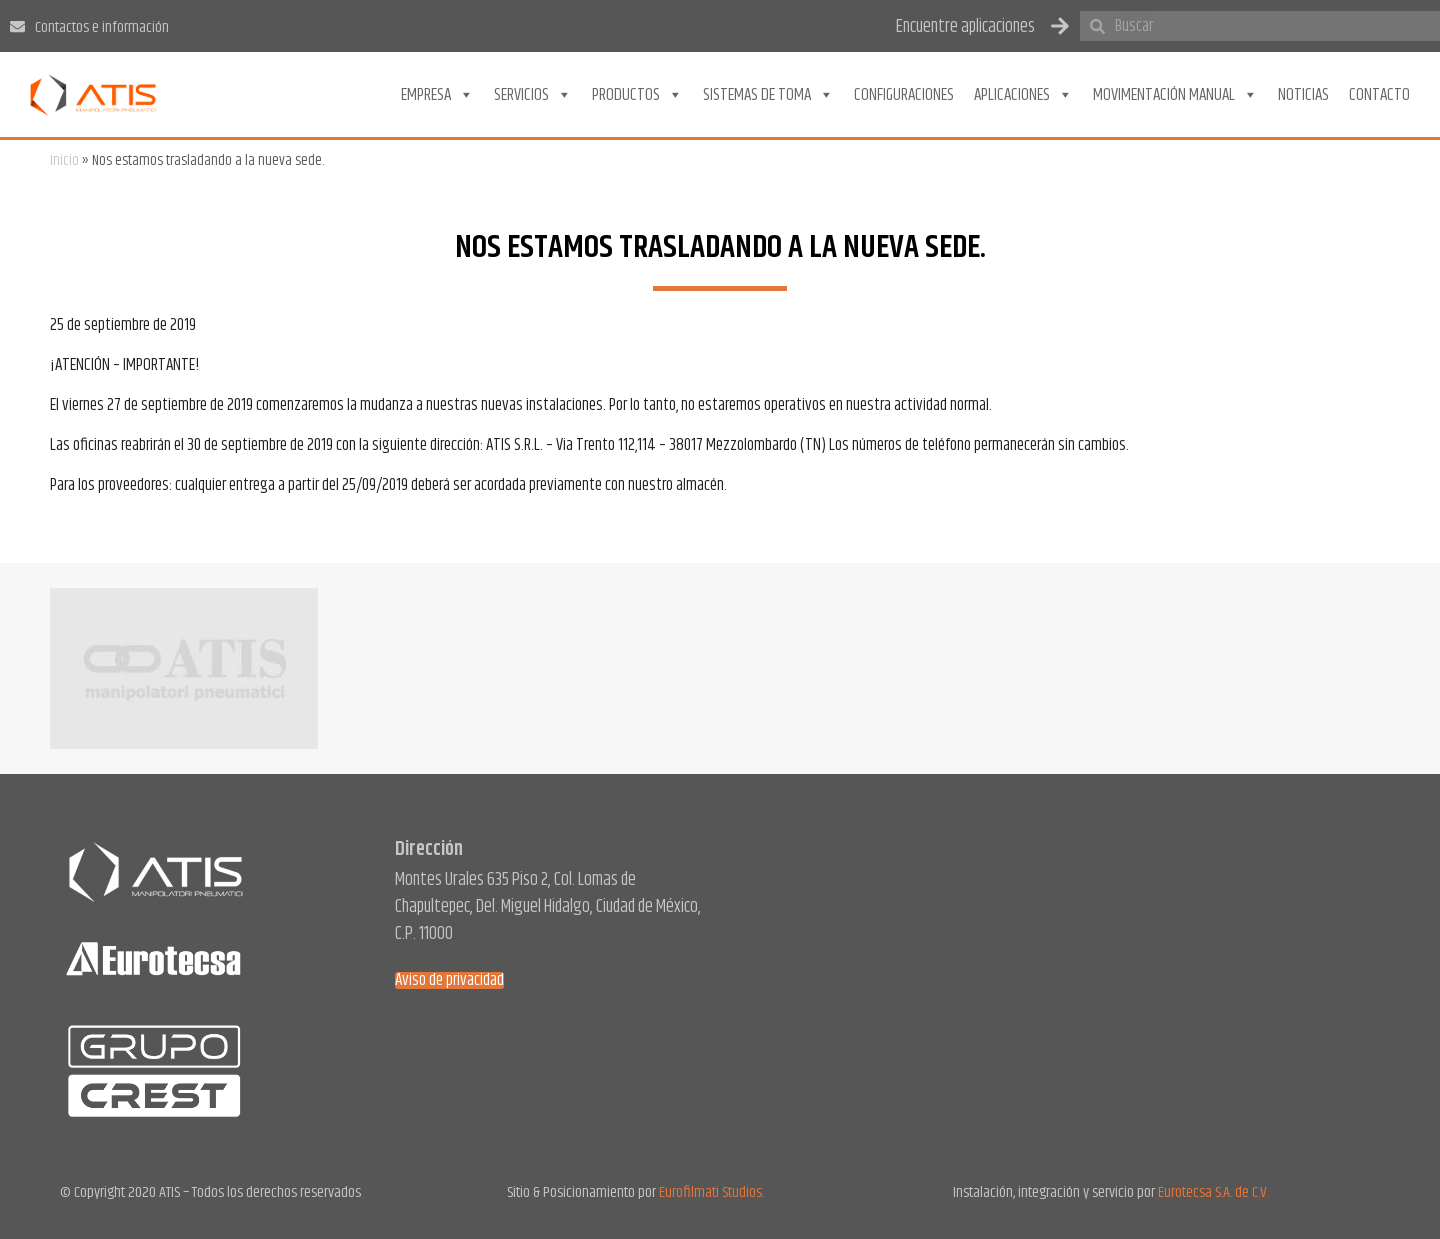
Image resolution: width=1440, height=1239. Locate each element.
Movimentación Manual (1175, 95)
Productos (637, 95)
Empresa (437, 95)
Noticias (1303, 95)
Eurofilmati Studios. (711, 1192)
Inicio (64, 160)
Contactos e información (102, 27)
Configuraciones (904, 95)
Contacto (1379, 95)
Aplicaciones (1023, 95)
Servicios (533, 95)
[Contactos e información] (17, 26)
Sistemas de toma (768, 95)
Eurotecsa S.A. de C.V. (1213, 1192)
